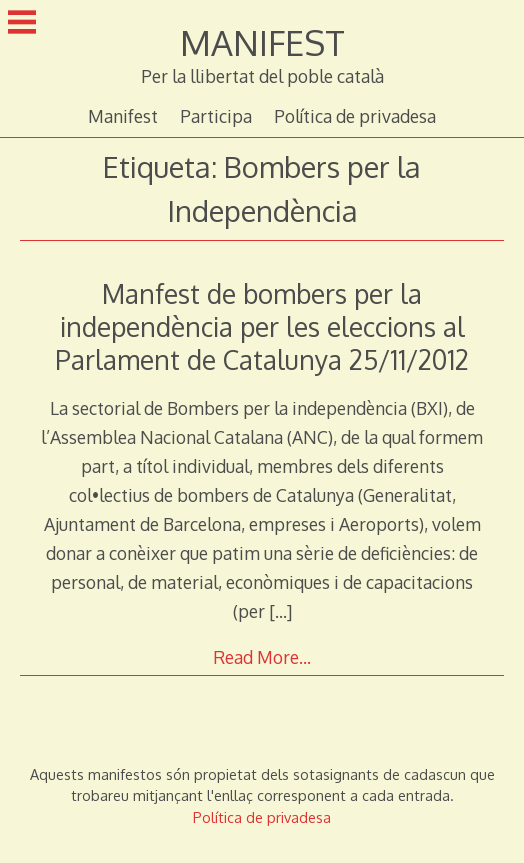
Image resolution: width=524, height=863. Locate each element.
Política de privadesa (355, 116)
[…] (280, 611)
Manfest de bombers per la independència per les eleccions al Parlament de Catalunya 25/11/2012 (262, 326)
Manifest (123, 116)
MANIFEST (262, 42)
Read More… (262, 657)
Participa (216, 116)
